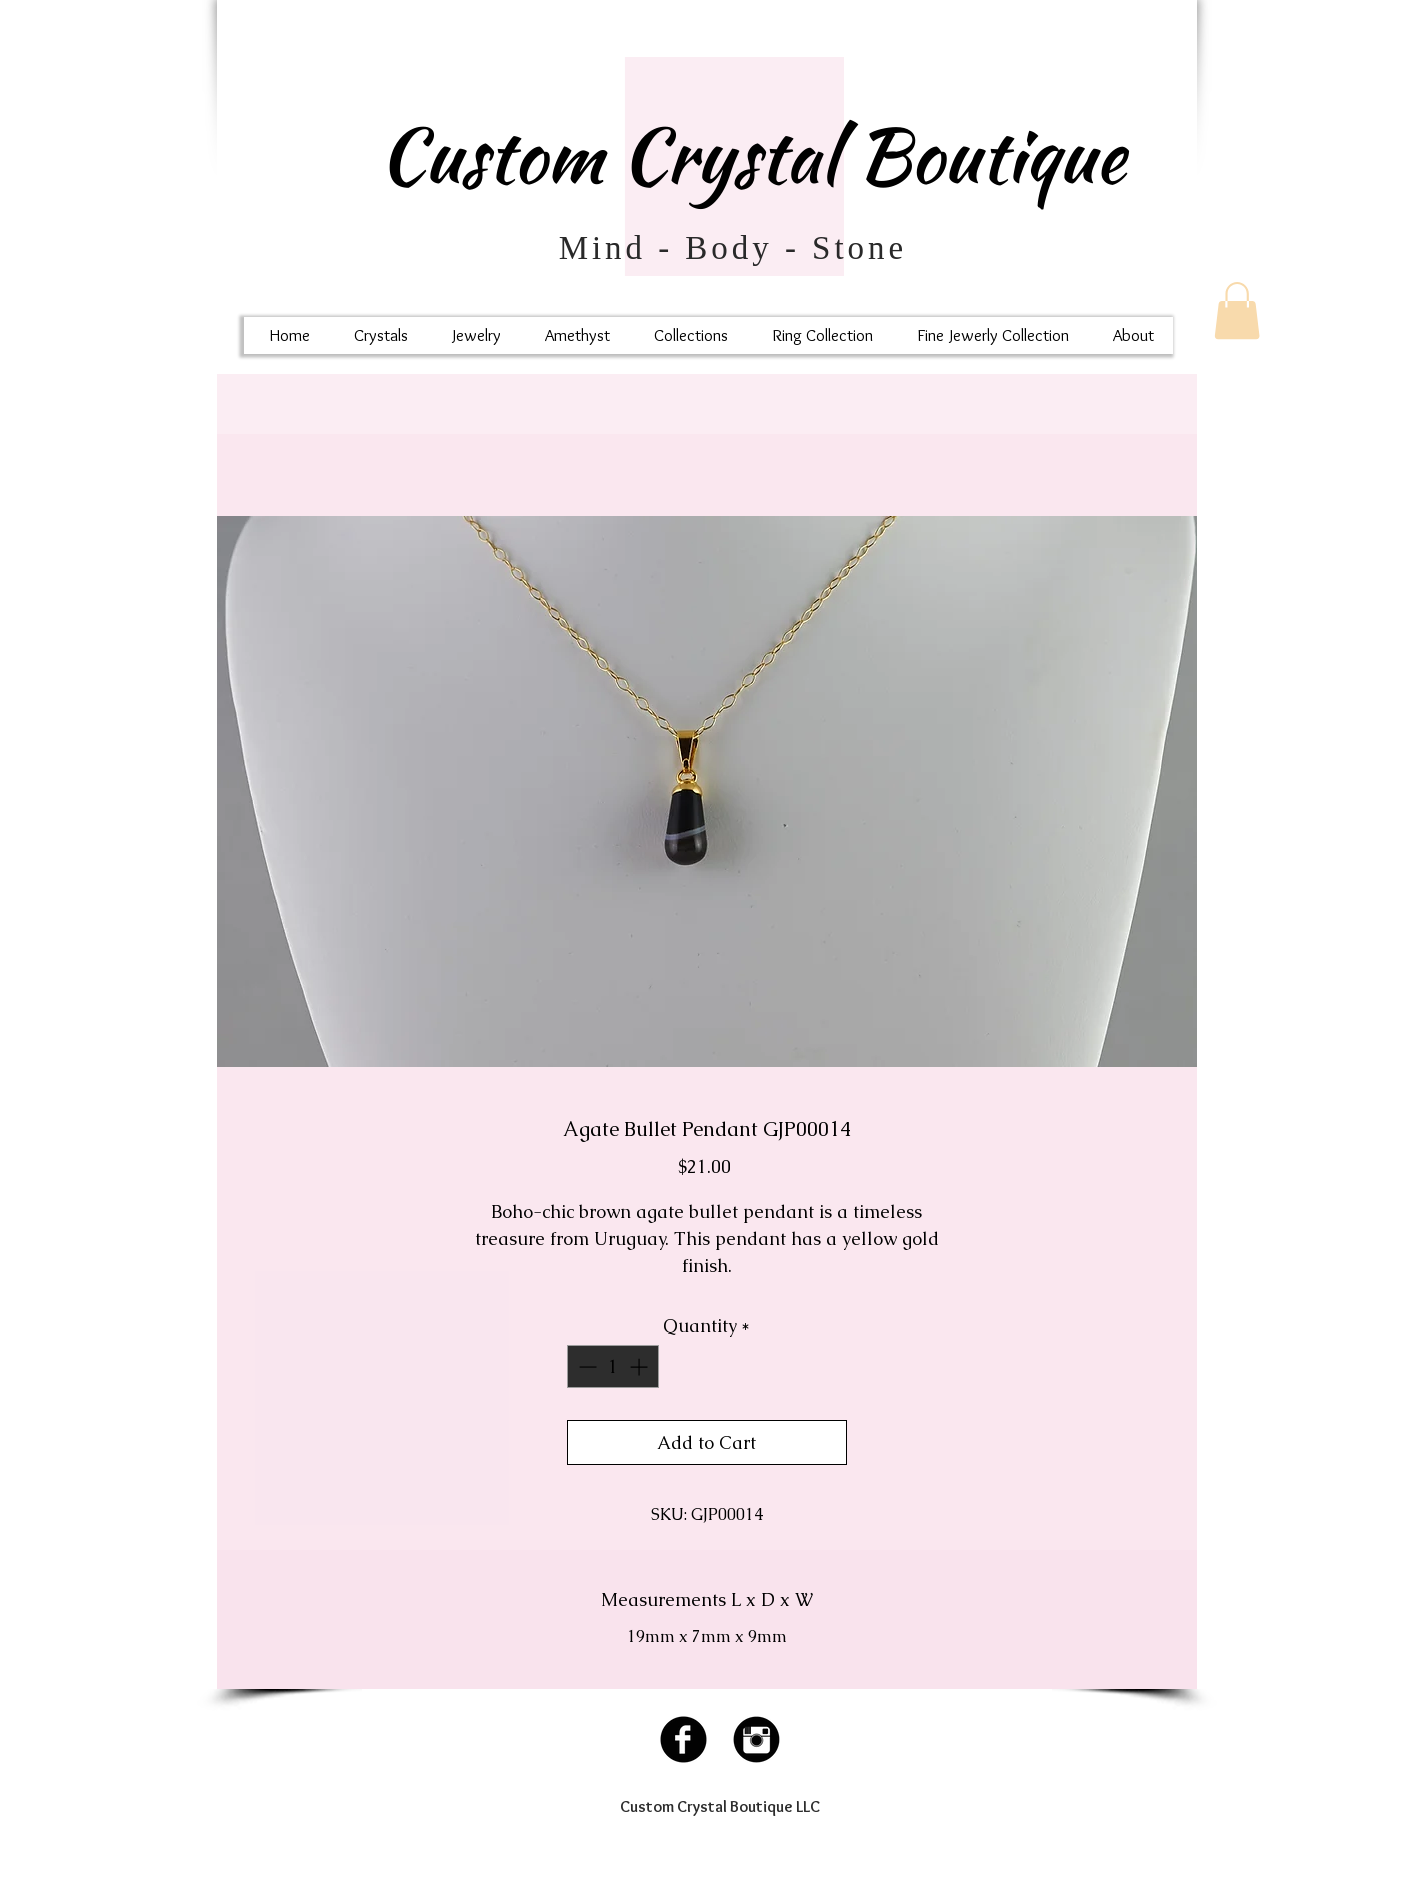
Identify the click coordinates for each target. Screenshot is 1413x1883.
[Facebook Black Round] (683, 1739)
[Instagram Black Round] (756, 1739)
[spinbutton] (613, 1366)
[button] (1237, 310)
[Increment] (640, 1366)
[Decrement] (585, 1366)
